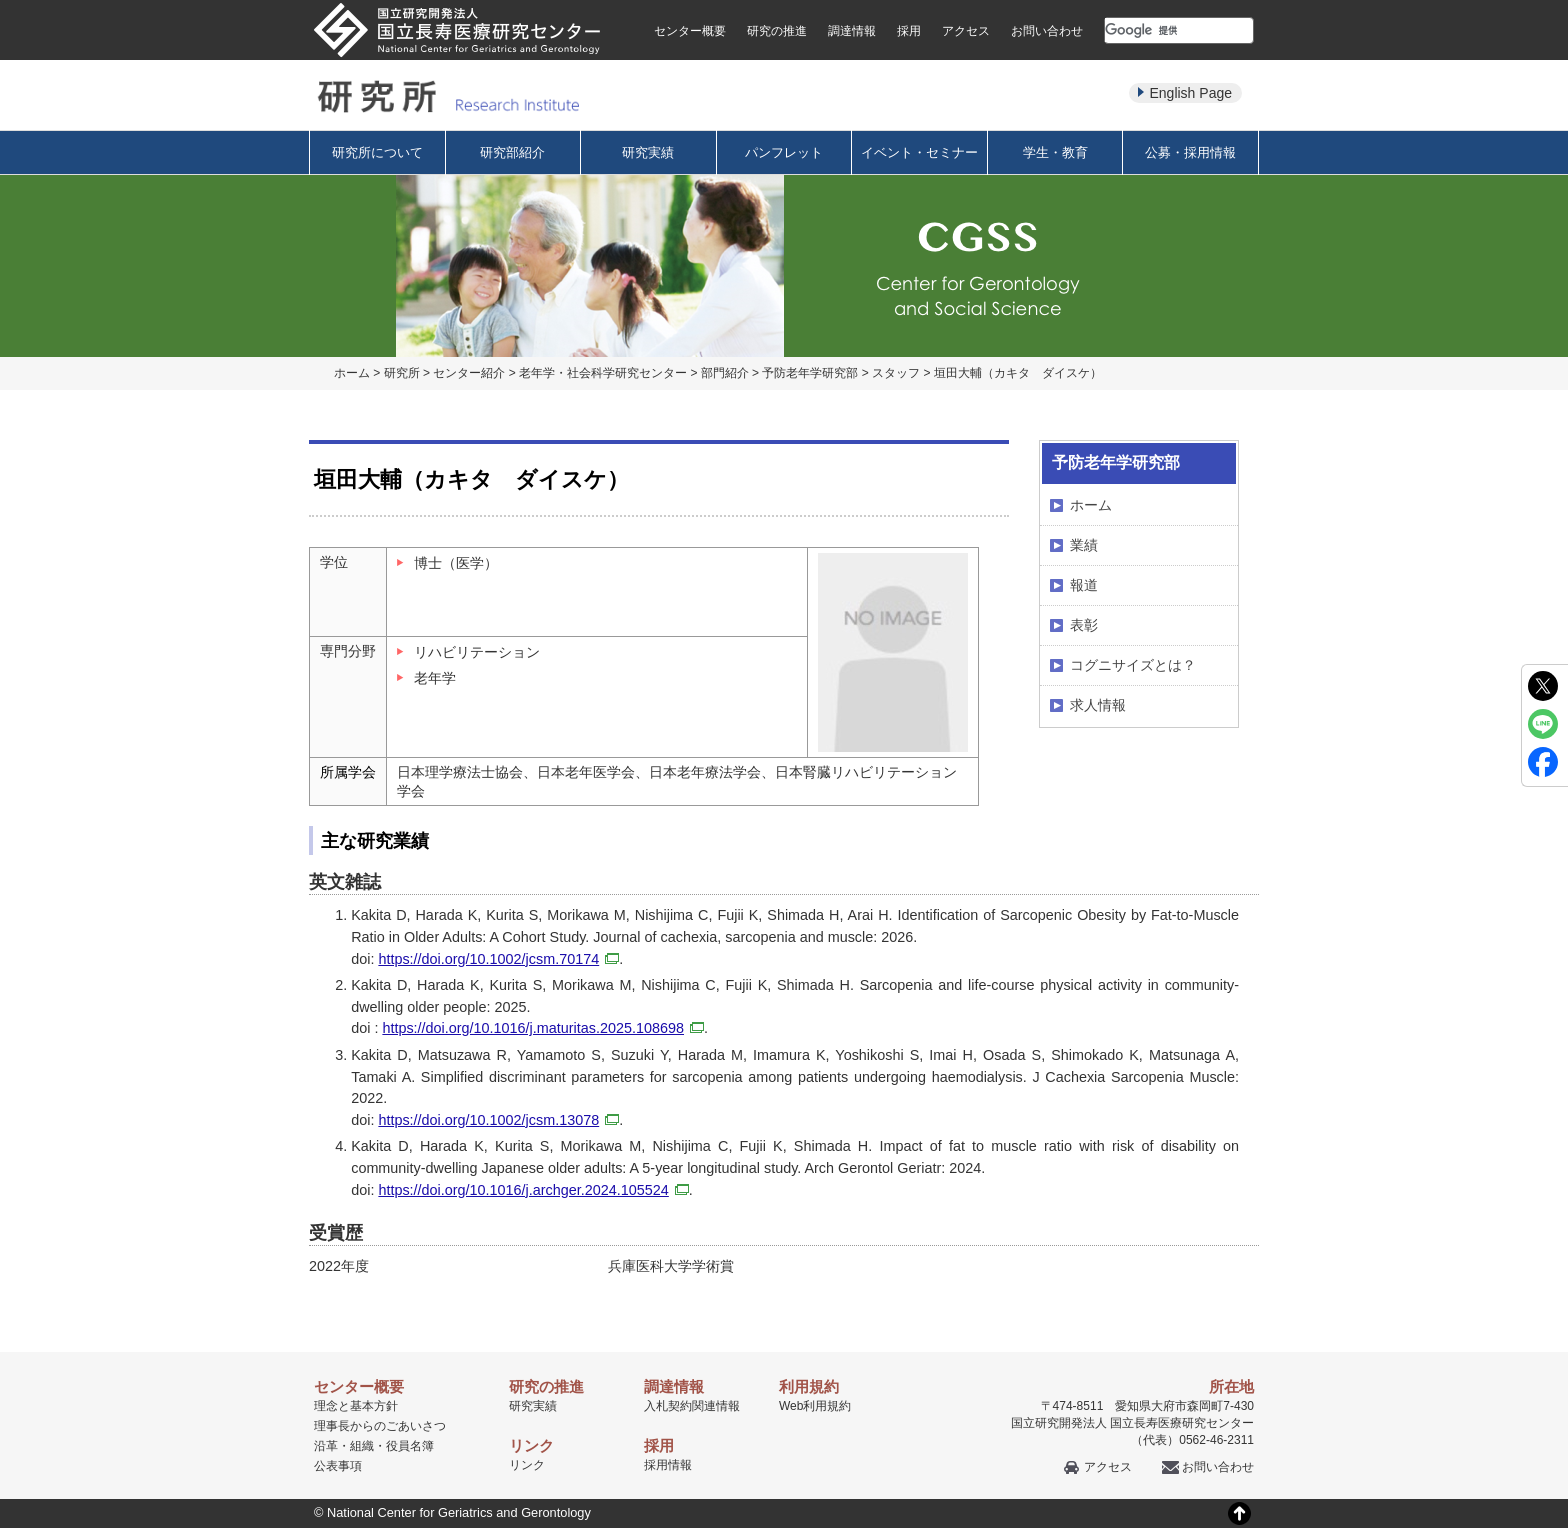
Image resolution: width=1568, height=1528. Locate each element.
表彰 (1084, 625)
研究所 (402, 373)
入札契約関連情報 (692, 1406)
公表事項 (338, 1466)
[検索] (1155, 30)
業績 (1084, 545)
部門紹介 (725, 373)
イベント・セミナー (919, 152)
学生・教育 (1055, 152)
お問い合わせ (1047, 31)
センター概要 (690, 31)
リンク (527, 1465)
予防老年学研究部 (810, 373)
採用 (909, 31)
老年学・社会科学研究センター (603, 373)
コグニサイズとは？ (1133, 665)
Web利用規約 (815, 1406)
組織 (362, 1446)
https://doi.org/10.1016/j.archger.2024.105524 (533, 1190)
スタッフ (896, 373)
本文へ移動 (742, 0)
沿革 (326, 1446)
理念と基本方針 (356, 1406)
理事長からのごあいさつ (380, 1426)
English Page (1190, 93)
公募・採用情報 (1190, 152)
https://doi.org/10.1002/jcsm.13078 (498, 1120)
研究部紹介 (512, 152)
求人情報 (1098, 705)
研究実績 (648, 152)
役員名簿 (410, 1446)
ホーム (352, 373)
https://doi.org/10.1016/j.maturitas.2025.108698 (543, 1028)
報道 (1084, 585)
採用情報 (668, 1465)
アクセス (966, 31)
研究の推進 (777, 31)
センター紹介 (469, 373)
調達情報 (852, 31)
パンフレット (784, 152)
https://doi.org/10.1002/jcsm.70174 (498, 959)
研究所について (377, 152)
